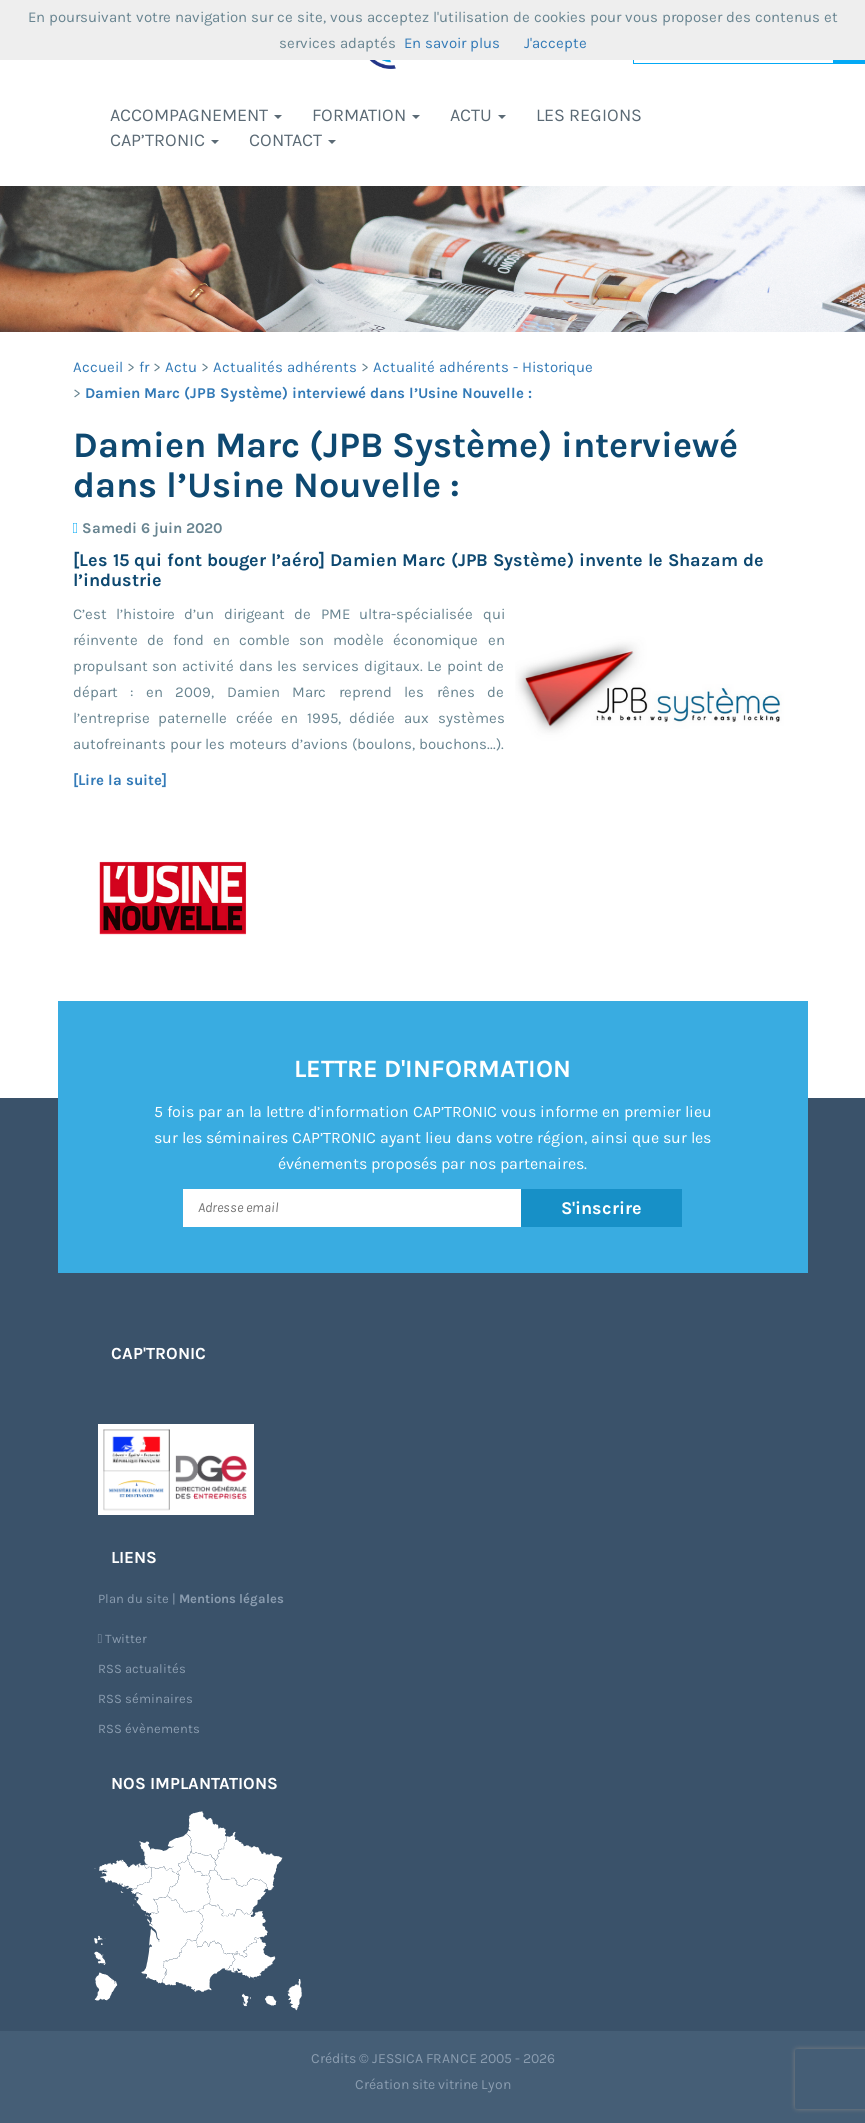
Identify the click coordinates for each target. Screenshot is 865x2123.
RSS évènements (149, 1728)
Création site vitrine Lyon (433, 2084)
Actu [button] (478, 115)
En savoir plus (452, 43)
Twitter (123, 1638)
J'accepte (555, 43)
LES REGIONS (589, 115)
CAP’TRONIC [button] (164, 140)
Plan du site (133, 1598)
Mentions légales (231, 1598)
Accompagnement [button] (196, 115)
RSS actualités (142, 1668)
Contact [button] (292, 140)
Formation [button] (366, 115)
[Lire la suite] (120, 780)
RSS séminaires (145, 1698)
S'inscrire (601, 1208)
